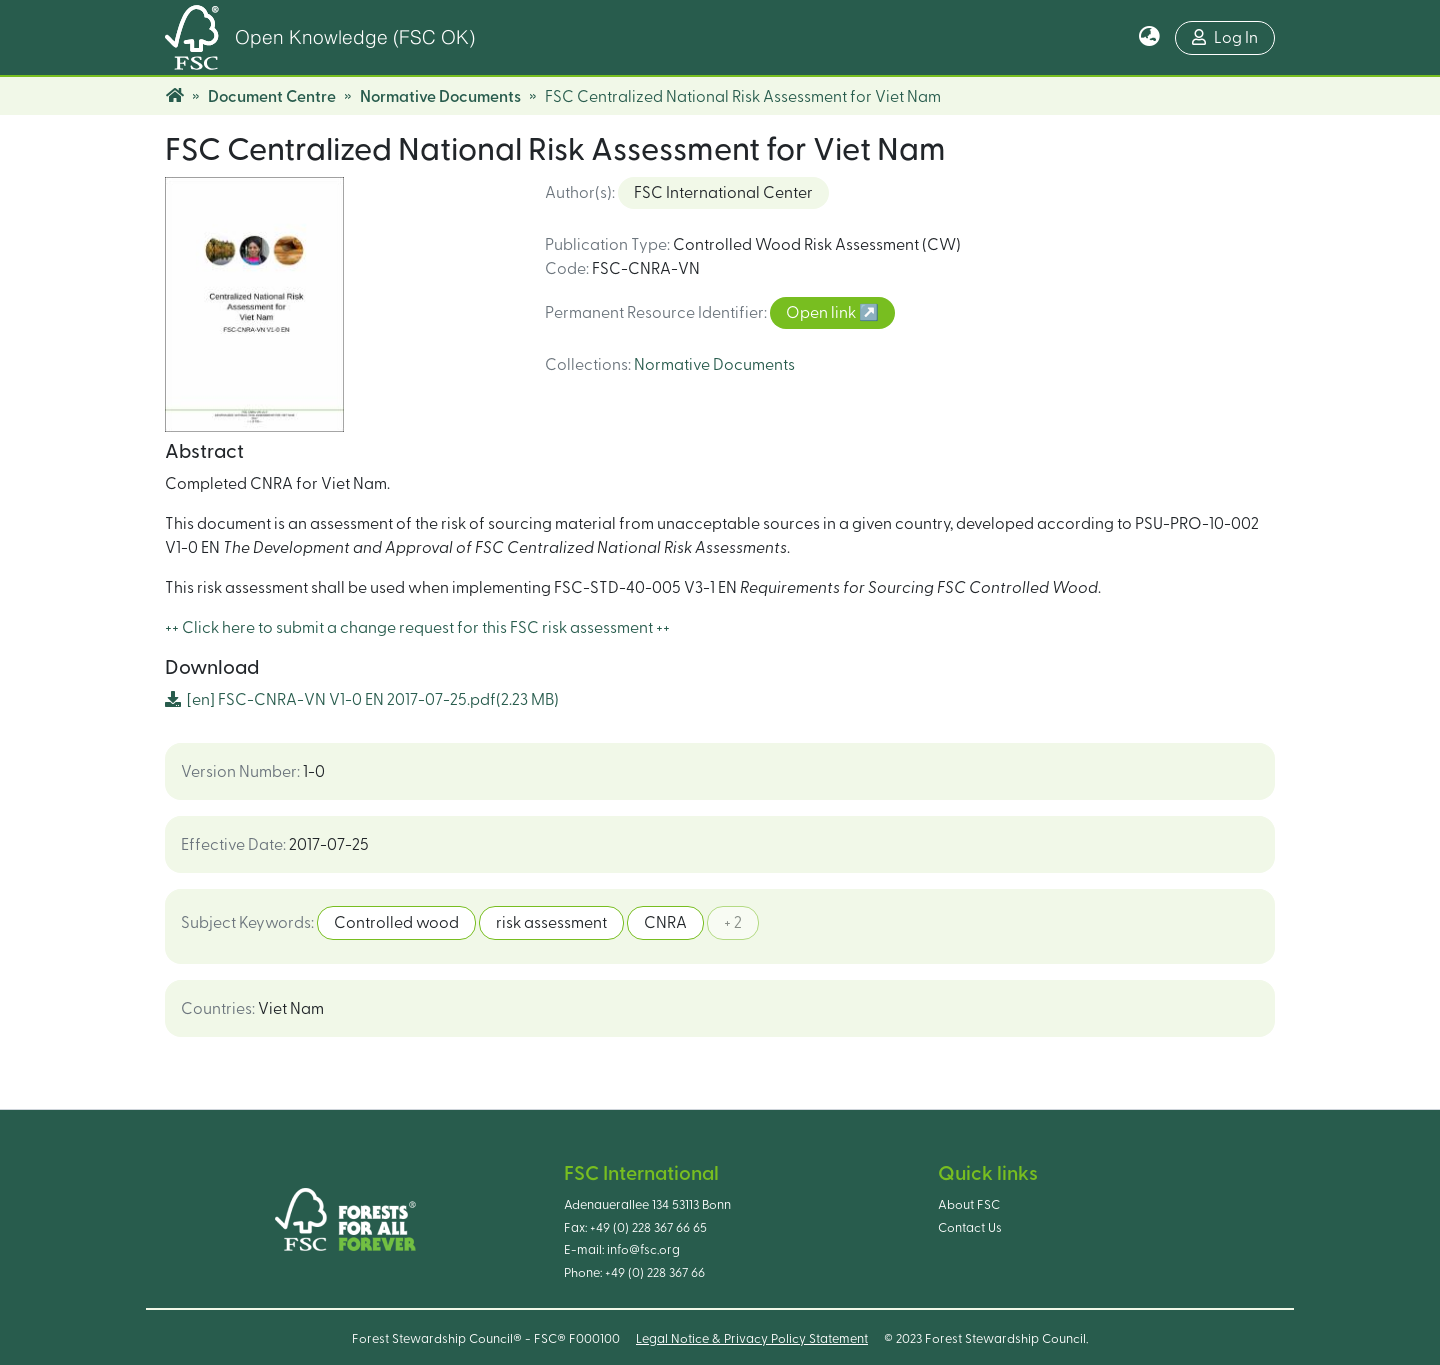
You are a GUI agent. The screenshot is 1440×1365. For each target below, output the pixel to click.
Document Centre (272, 97)
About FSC (969, 1205)
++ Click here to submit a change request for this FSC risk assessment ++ (417, 628)
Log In (1225, 37)
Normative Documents (440, 97)
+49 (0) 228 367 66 (655, 1273)
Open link (822, 313)
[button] (1149, 38)
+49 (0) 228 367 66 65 (648, 1228)
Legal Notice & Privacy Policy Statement (752, 1339)
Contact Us (970, 1228)
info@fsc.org (643, 1250)
